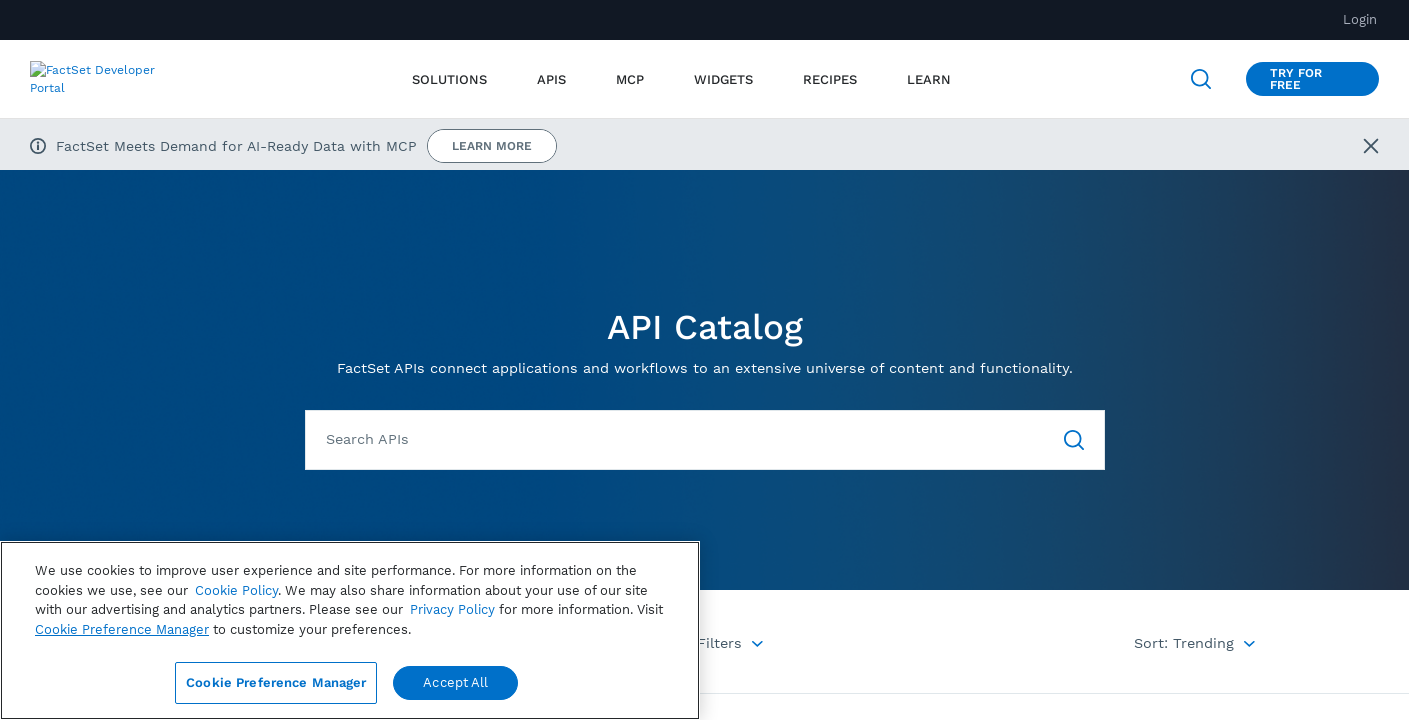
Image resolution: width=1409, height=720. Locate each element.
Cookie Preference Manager (276, 682)
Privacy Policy (452, 609)
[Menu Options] (710, 642)
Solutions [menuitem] (449, 79)
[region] (350, 630)
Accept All (455, 682)
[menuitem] (551, 79)
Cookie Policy (236, 590)
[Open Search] (1201, 79)
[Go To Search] (1074, 440)
